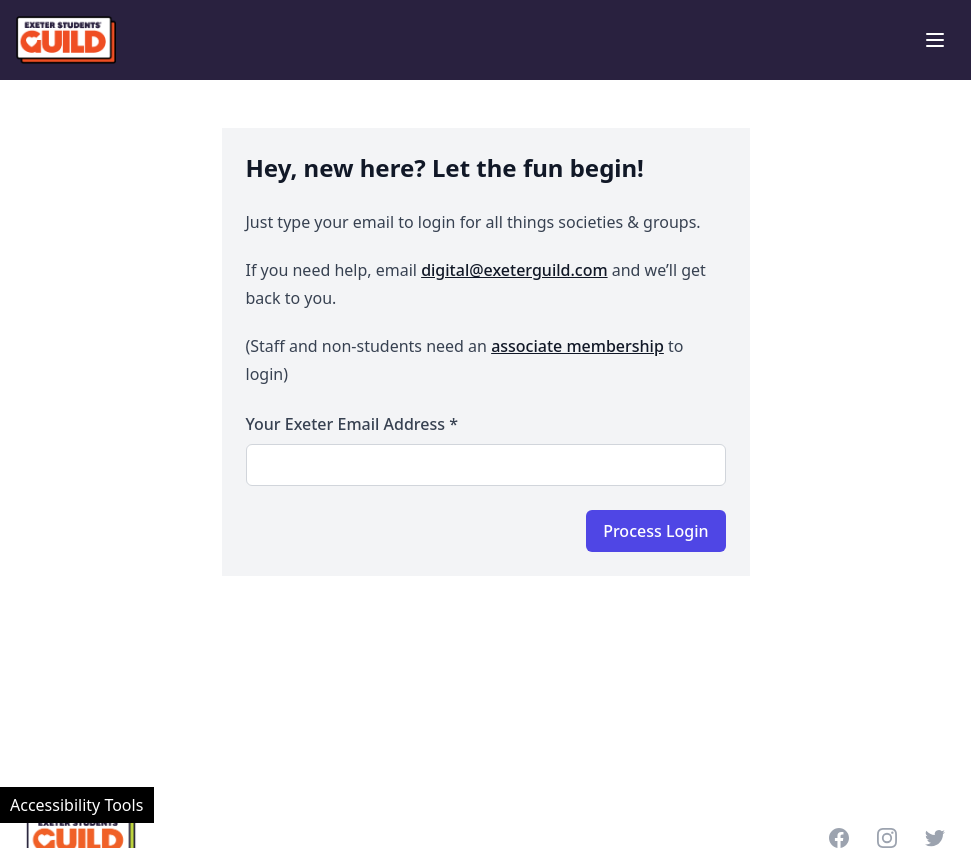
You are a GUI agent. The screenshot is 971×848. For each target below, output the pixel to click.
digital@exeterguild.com (514, 270)
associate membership (577, 346)
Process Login (655, 531)
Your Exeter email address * (352, 424)
